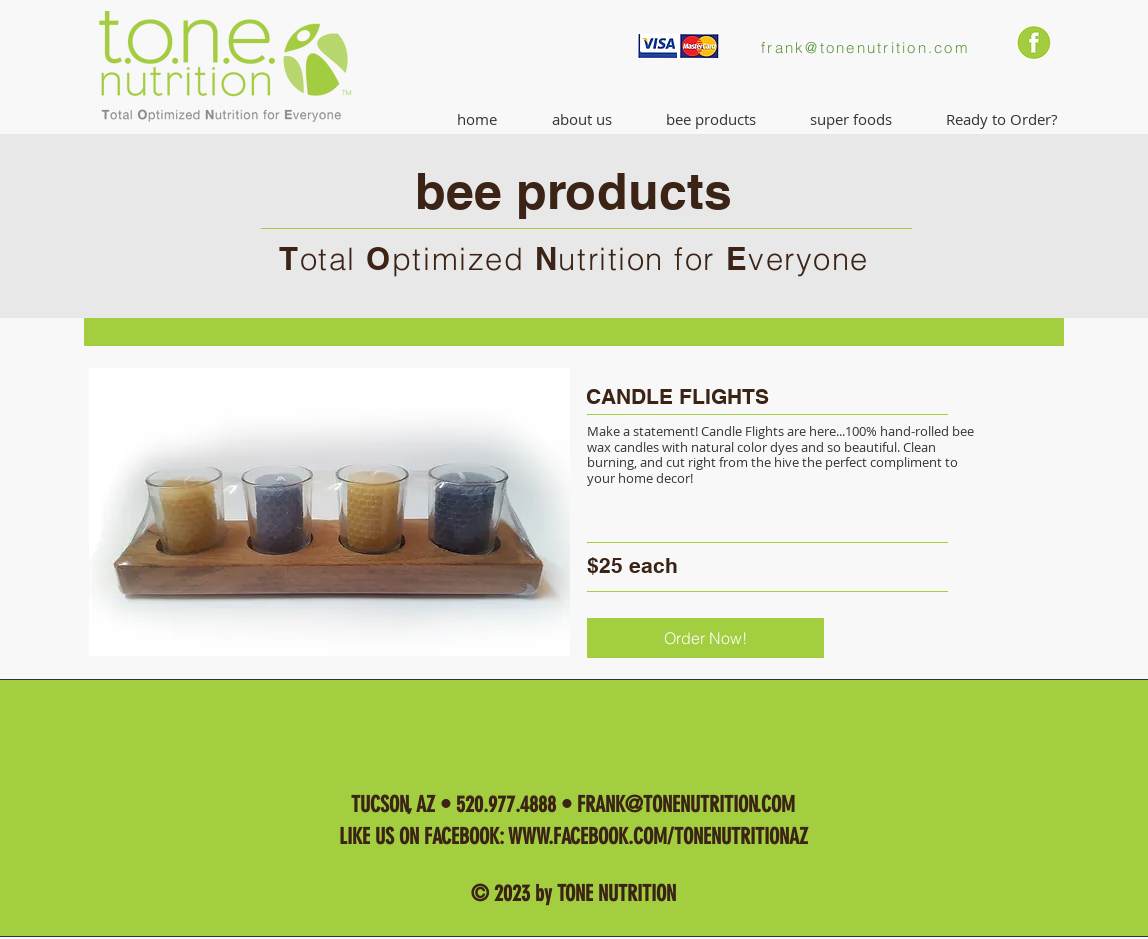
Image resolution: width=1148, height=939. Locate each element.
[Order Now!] (705, 638)
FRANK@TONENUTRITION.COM (686, 804)
